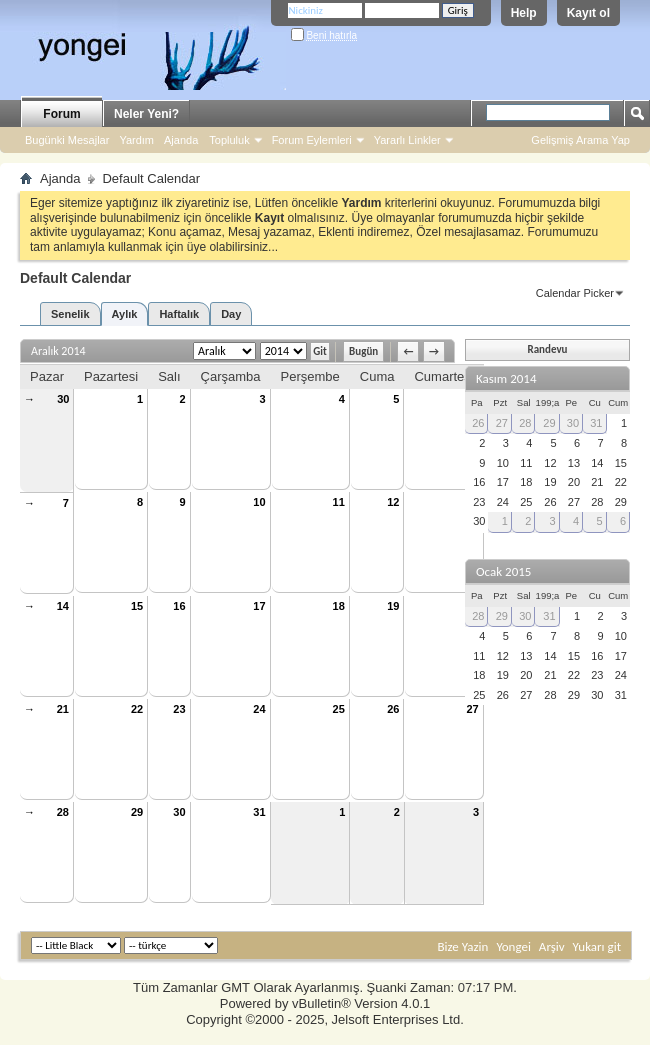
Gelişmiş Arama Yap (580, 140)
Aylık (125, 314)
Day (231, 314)
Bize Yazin (462, 946)
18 (339, 606)
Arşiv (552, 946)
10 (259, 502)
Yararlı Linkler (407, 140)
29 (137, 812)
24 (259, 709)
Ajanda (181, 140)
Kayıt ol (588, 13)
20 (472, 606)
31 (259, 812)
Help (524, 13)
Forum (61, 114)
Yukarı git (597, 946)
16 (179, 606)
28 (63, 812)
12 (393, 502)
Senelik (70, 314)
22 (137, 709)
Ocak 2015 (503, 571)
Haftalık (179, 314)
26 (393, 709)
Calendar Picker (575, 293)
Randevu (547, 349)
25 (339, 709)
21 (63, 709)
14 (63, 606)
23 (179, 709)
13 (472, 502)
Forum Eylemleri (312, 140)
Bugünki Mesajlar (67, 140)
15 (137, 606)
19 (393, 606)
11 (339, 502)
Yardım (136, 140)
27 (472, 709)
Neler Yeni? (146, 114)
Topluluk (229, 140)
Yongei (513, 946)
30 (63, 399)
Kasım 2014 (506, 378)
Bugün (363, 351)
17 (259, 606)
